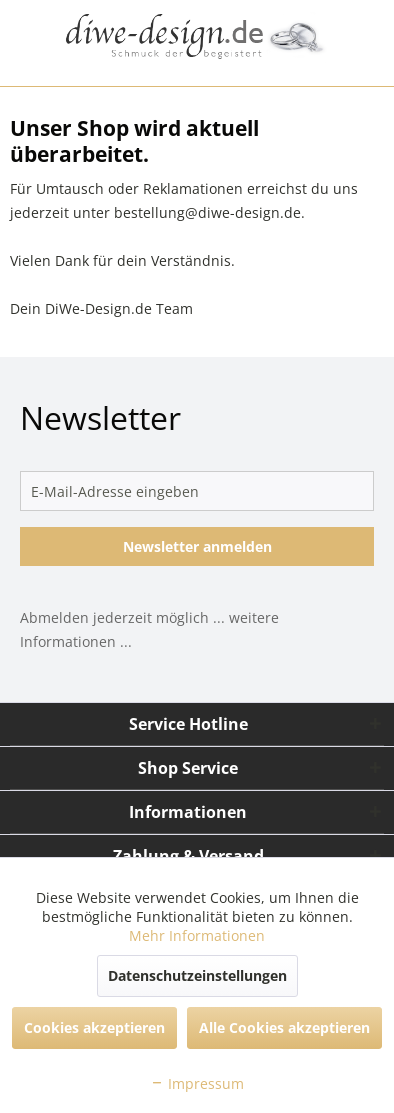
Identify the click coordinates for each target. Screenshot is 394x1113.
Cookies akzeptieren (94, 1027)
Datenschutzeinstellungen (197, 975)
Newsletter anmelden (197, 546)
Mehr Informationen (197, 935)
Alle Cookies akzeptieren (284, 1027)
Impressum (197, 1083)
